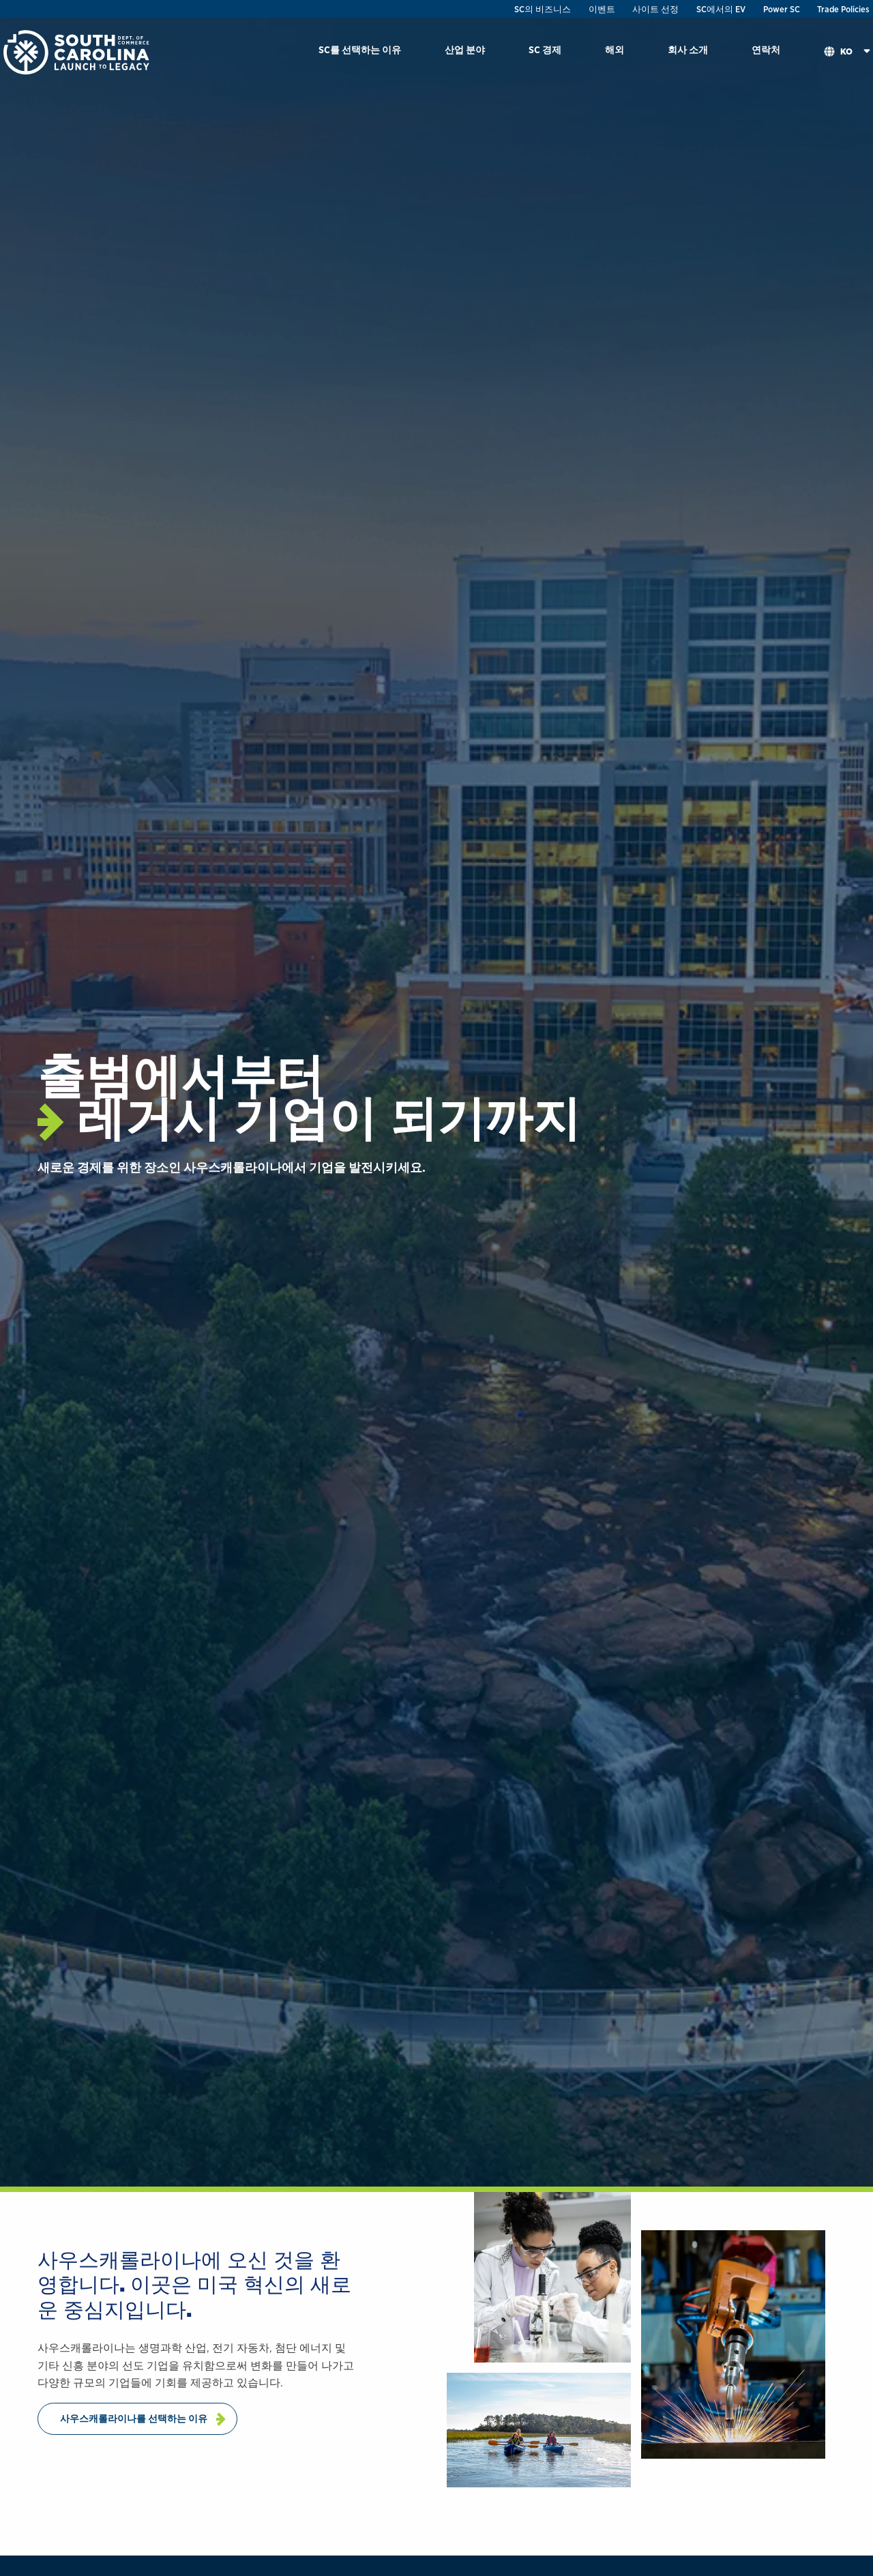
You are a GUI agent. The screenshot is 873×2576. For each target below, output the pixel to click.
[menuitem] (360, 52)
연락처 (766, 49)
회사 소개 (688, 49)
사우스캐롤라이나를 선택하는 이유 (133, 2418)
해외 (614, 49)
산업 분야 (465, 49)
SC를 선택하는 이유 (360, 49)
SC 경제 (545, 49)
